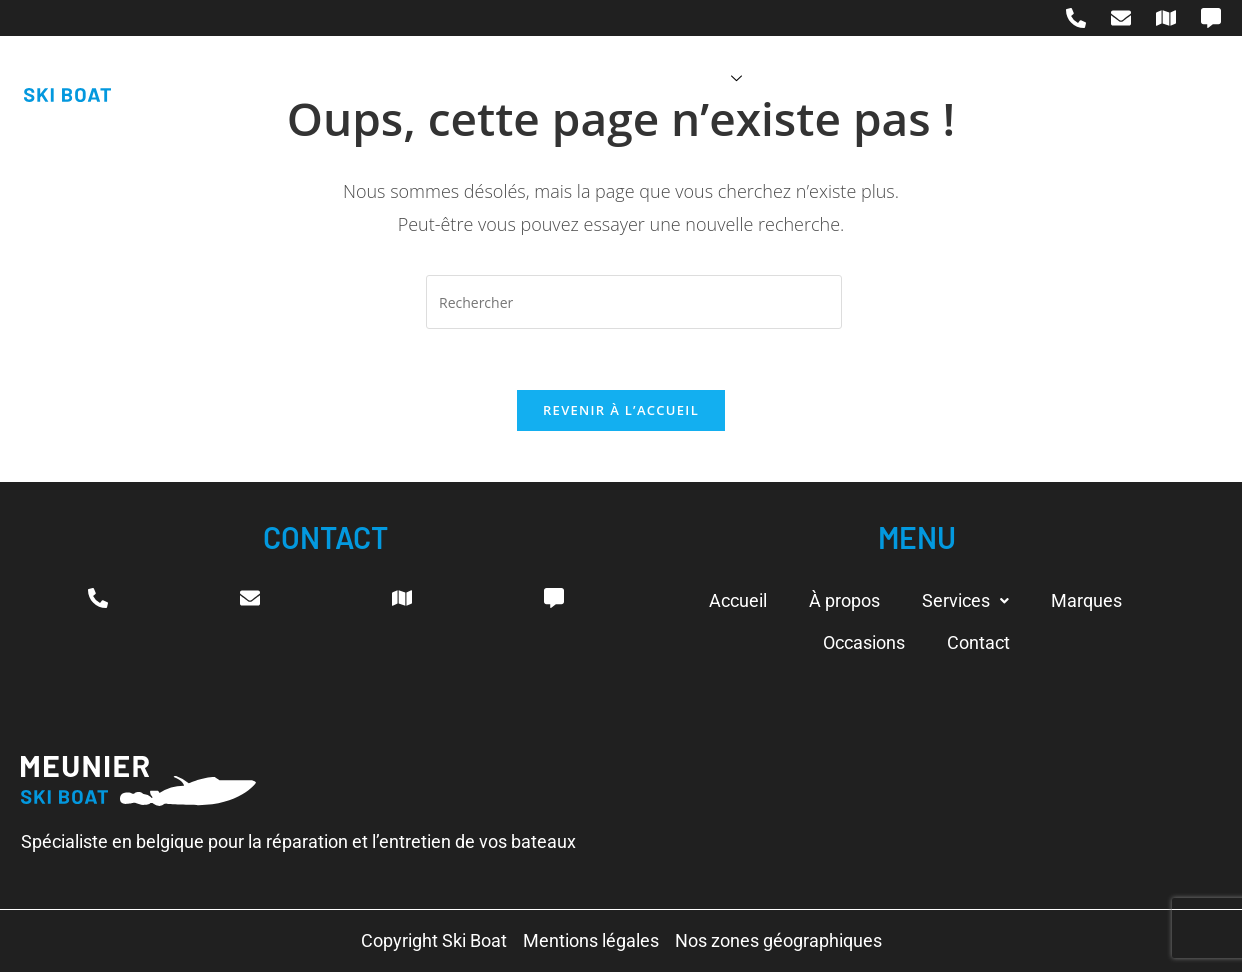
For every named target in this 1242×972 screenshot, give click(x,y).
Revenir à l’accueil (621, 410)
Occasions (934, 78)
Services (697, 78)
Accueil (473, 78)
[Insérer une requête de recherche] (634, 302)
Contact (1046, 78)
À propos (577, 78)
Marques (817, 78)
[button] (965, 601)
